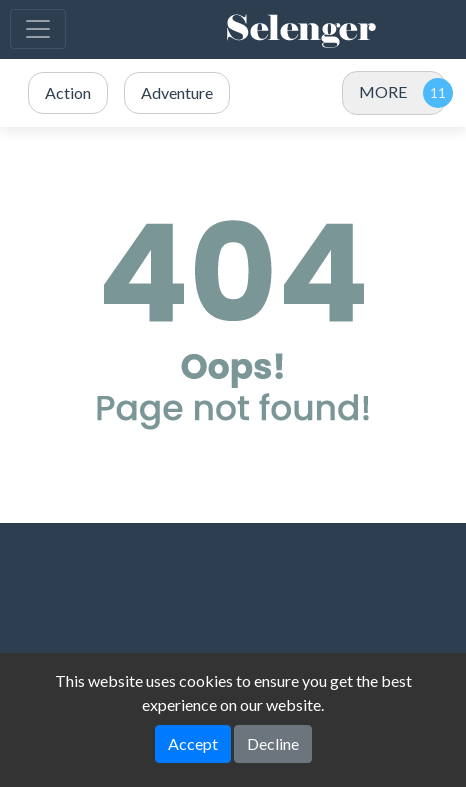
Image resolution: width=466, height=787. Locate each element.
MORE (383, 91)
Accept (193, 743)
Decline (273, 743)
